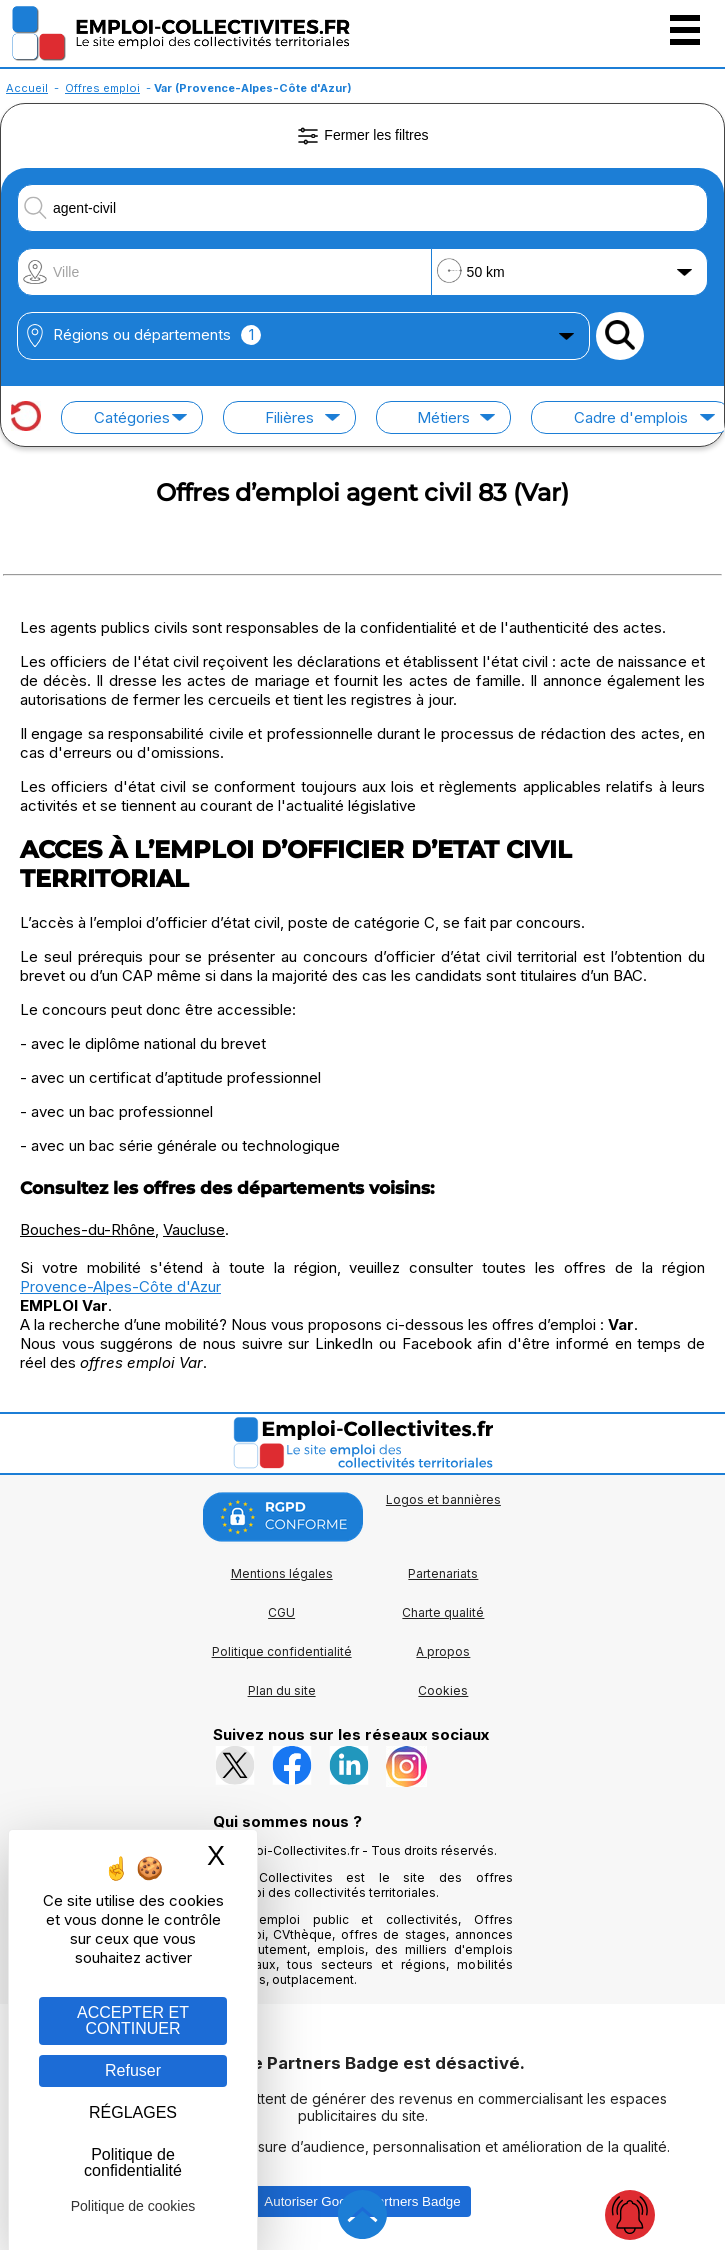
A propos (443, 1651)
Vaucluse (194, 1229)
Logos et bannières (443, 1499)
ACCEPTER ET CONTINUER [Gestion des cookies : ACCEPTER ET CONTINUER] (133, 2020)
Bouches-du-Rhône (87, 1229)
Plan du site (282, 1690)
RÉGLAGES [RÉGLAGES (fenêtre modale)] (133, 2112)
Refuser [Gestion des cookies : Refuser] (133, 2070)
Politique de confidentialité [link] (133, 2162)
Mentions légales (282, 1573)
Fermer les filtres (362, 136)
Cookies (443, 1690)
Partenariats (443, 1573)
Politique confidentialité (282, 1651)
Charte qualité (443, 1612)
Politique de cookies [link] (133, 2206)
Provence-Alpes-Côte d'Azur (120, 1286)
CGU (281, 1612)
